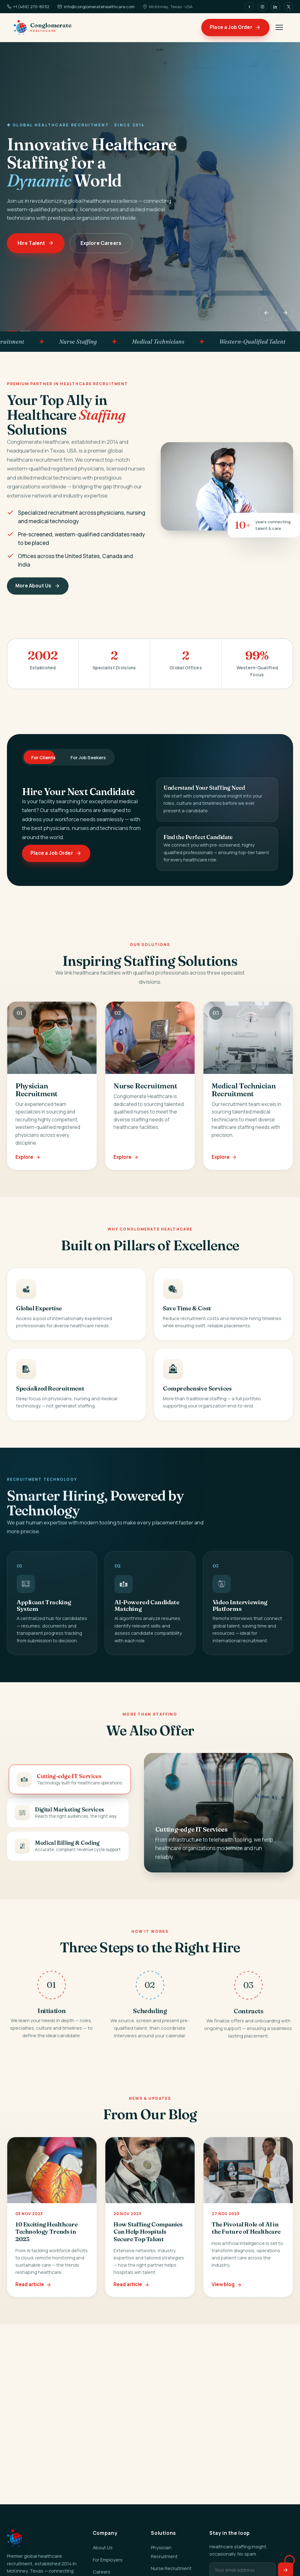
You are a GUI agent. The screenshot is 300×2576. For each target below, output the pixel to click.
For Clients (43, 757)
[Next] (285, 313)
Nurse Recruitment (171, 2568)
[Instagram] (262, 6)
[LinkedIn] (275, 6)
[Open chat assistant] (282, 2558)
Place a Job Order (235, 27)
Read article (33, 2295)
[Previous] (266, 313)
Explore (28, 1167)
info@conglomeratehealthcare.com (96, 6)
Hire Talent (36, 243)
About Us (103, 2547)
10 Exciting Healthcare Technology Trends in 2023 (46, 2242)
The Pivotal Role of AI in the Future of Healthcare (246, 2238)
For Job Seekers (88, 757)
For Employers (108, 2560)
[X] (288, 6)
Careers (101, 2571)
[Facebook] (249, 6)
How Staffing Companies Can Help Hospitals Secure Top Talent (148, 2242)
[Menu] (279, 27)
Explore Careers (100, 243)
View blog (227, 2295)
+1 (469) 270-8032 (28, 6)
